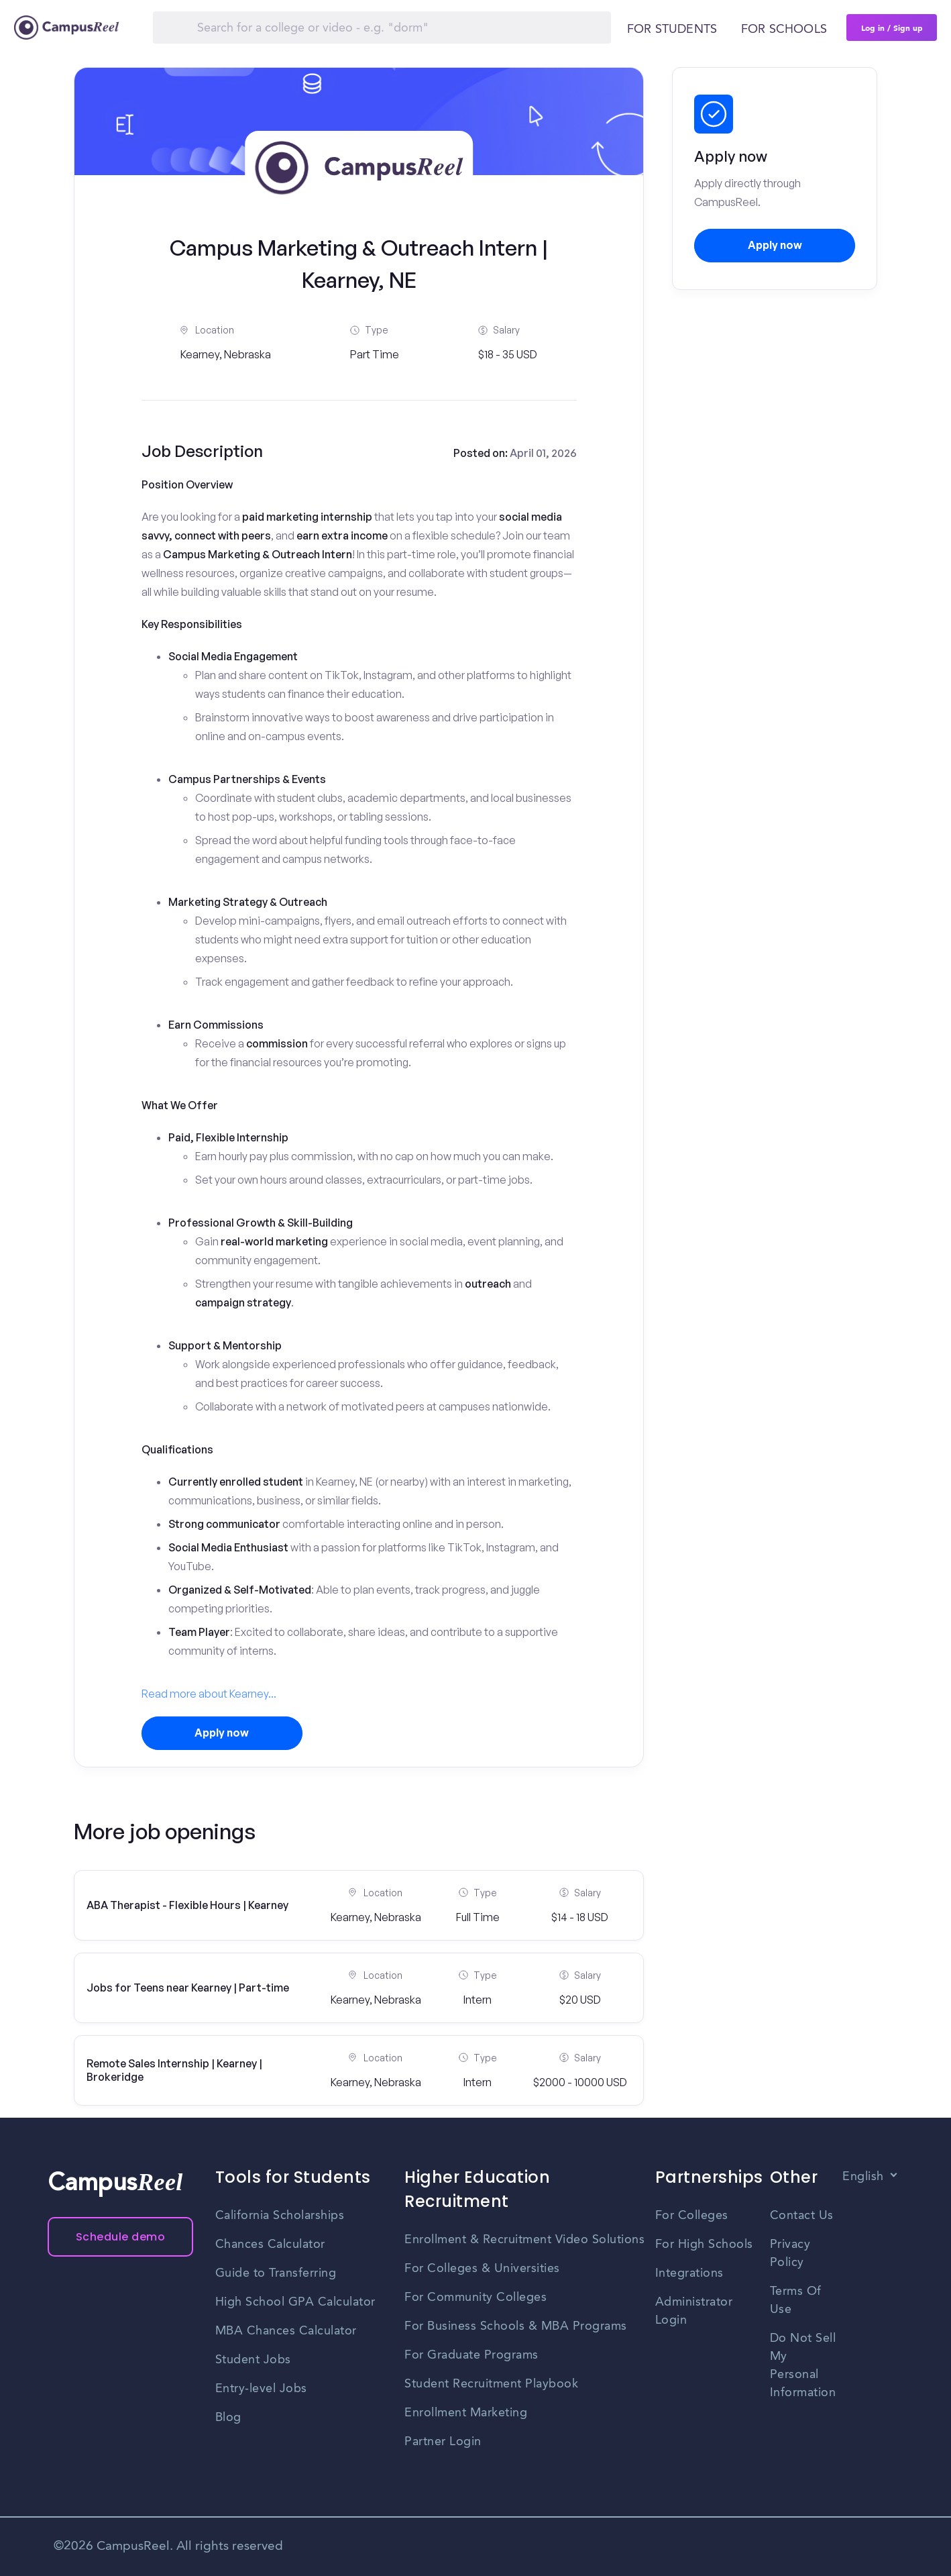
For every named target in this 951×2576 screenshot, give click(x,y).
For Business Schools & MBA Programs (515, 2326)
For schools (784, 29)
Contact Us (802, 2216)
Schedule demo (121, 2237)
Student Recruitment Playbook (491, 2384)
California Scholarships (280, 2216)
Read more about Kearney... (209, 1693)
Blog (228, 2418)
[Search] (382, 27)
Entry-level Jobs (261, 2389)
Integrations (689, 2273)
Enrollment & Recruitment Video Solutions (524, 2240)
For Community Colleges (475, 2297)
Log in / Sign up (892, 27)
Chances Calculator (270, 2244)
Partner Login (443, 2442)
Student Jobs (253, 2360)
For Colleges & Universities (482, 2269)
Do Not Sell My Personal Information (803, 2365)
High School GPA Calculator (295, 2302)
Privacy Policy (790, 2253)
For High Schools (704, 2244)
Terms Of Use (796, 2300)
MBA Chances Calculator (286, 2331)
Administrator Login (694, 2311)
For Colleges (691, 2216)
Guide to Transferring (276, 2273)
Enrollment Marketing (465, 2413)
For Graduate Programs (471, 2355)
